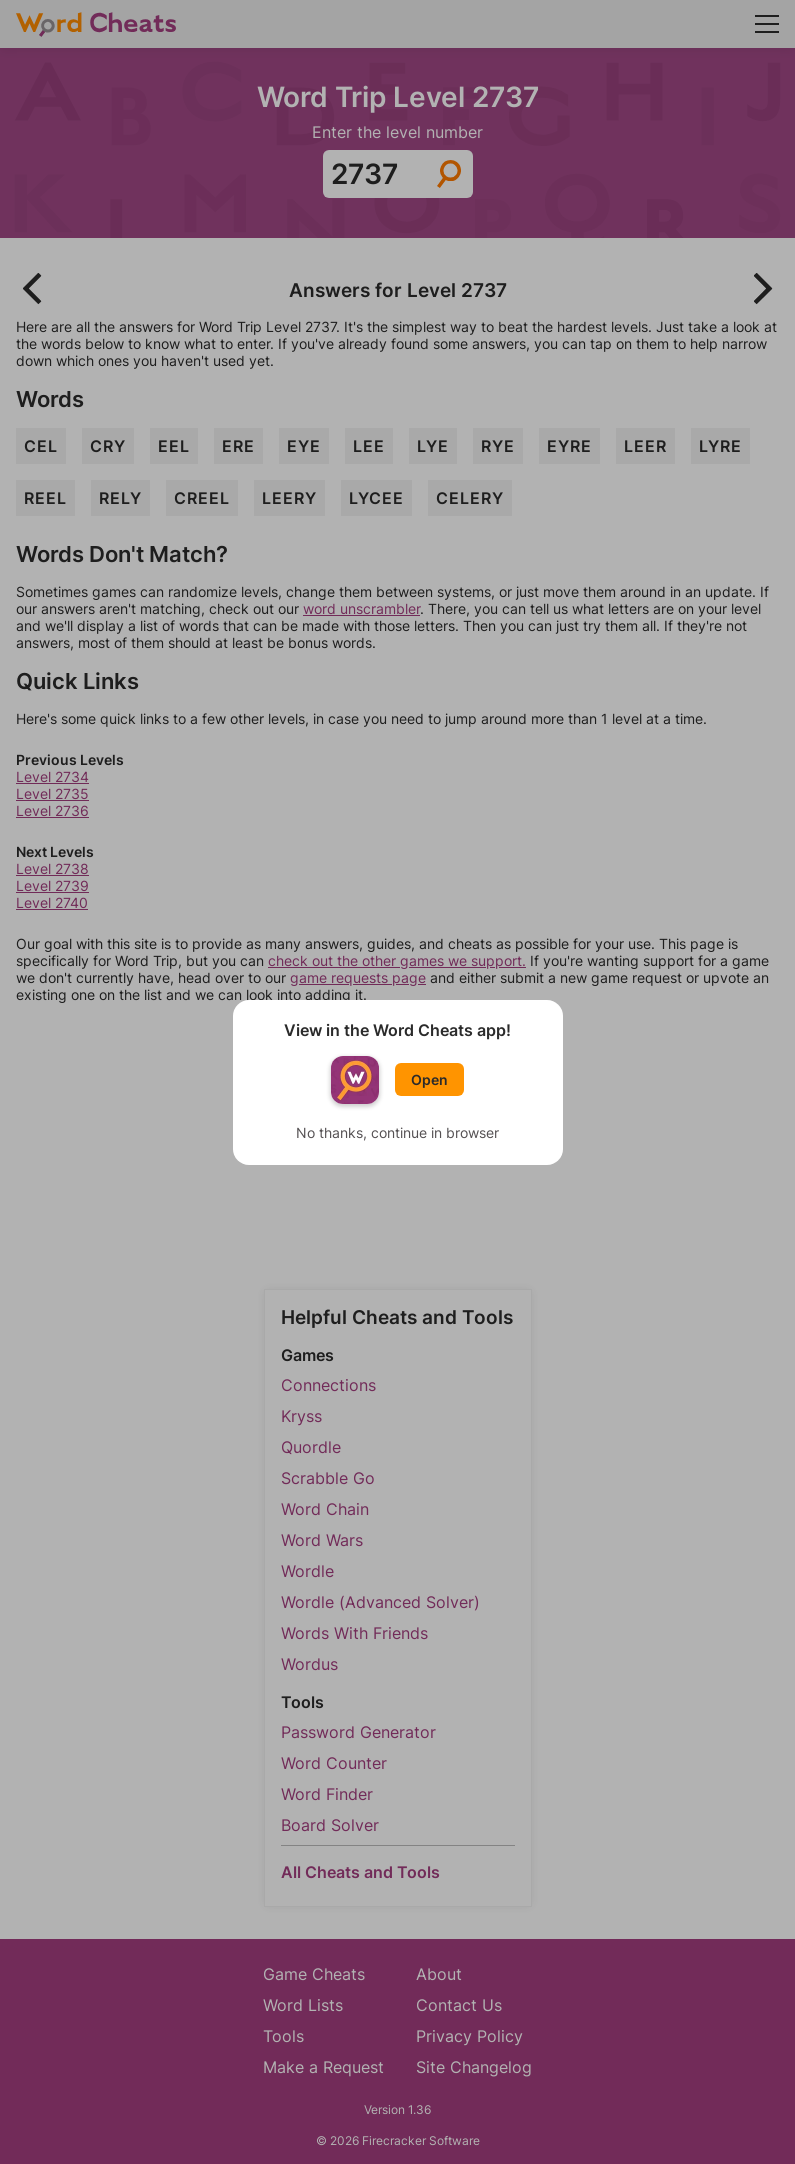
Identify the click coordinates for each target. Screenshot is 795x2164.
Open (429, 1079)
